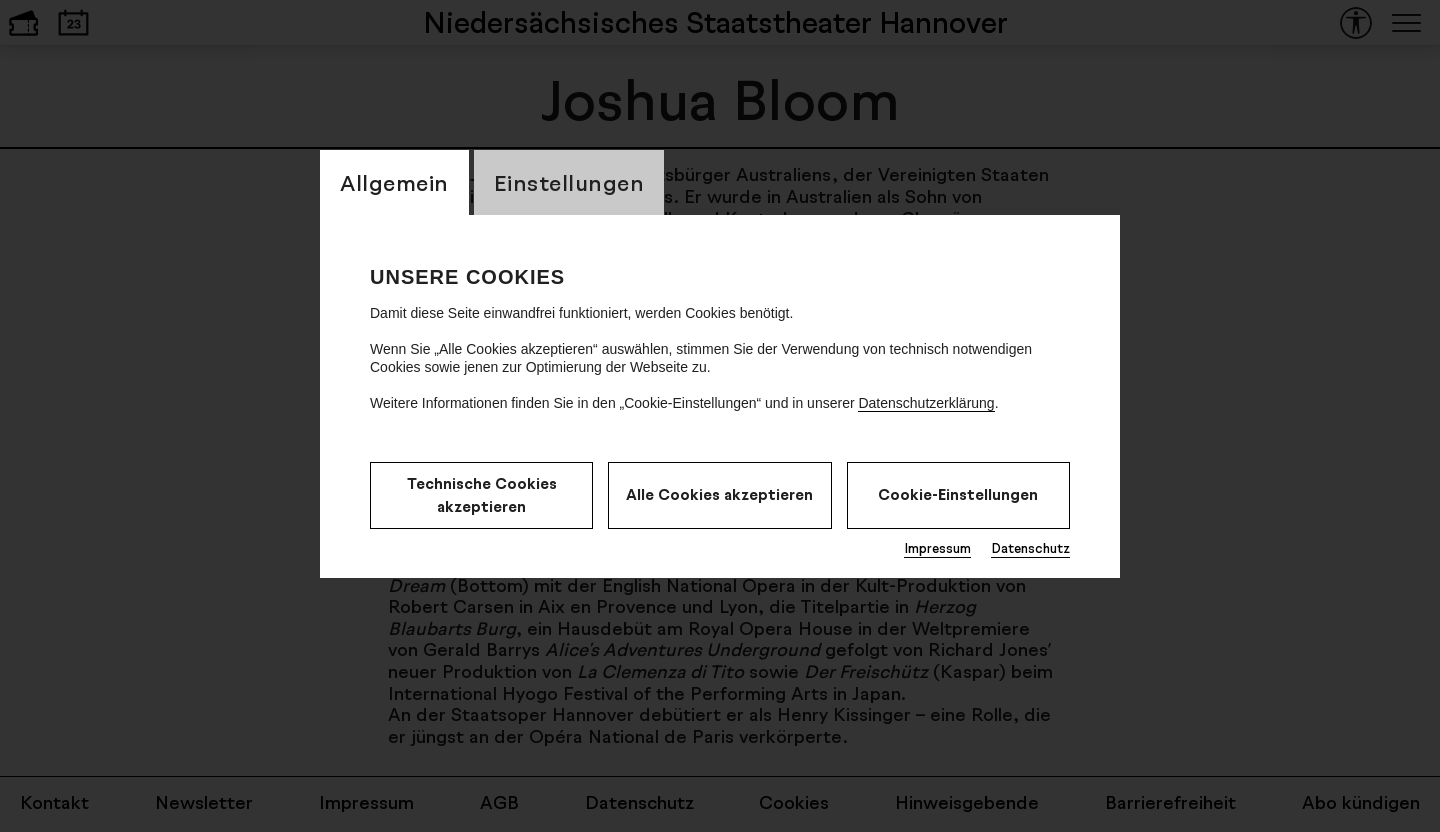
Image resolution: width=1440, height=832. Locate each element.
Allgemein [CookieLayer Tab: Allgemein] (394, 182)
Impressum (937, 548)
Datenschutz (1030, 548)
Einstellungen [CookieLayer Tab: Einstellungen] (569, 182)
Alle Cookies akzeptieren (719, 494)
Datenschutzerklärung (926, 403)
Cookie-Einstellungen (958, 494)
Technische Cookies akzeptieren (482, 495)
